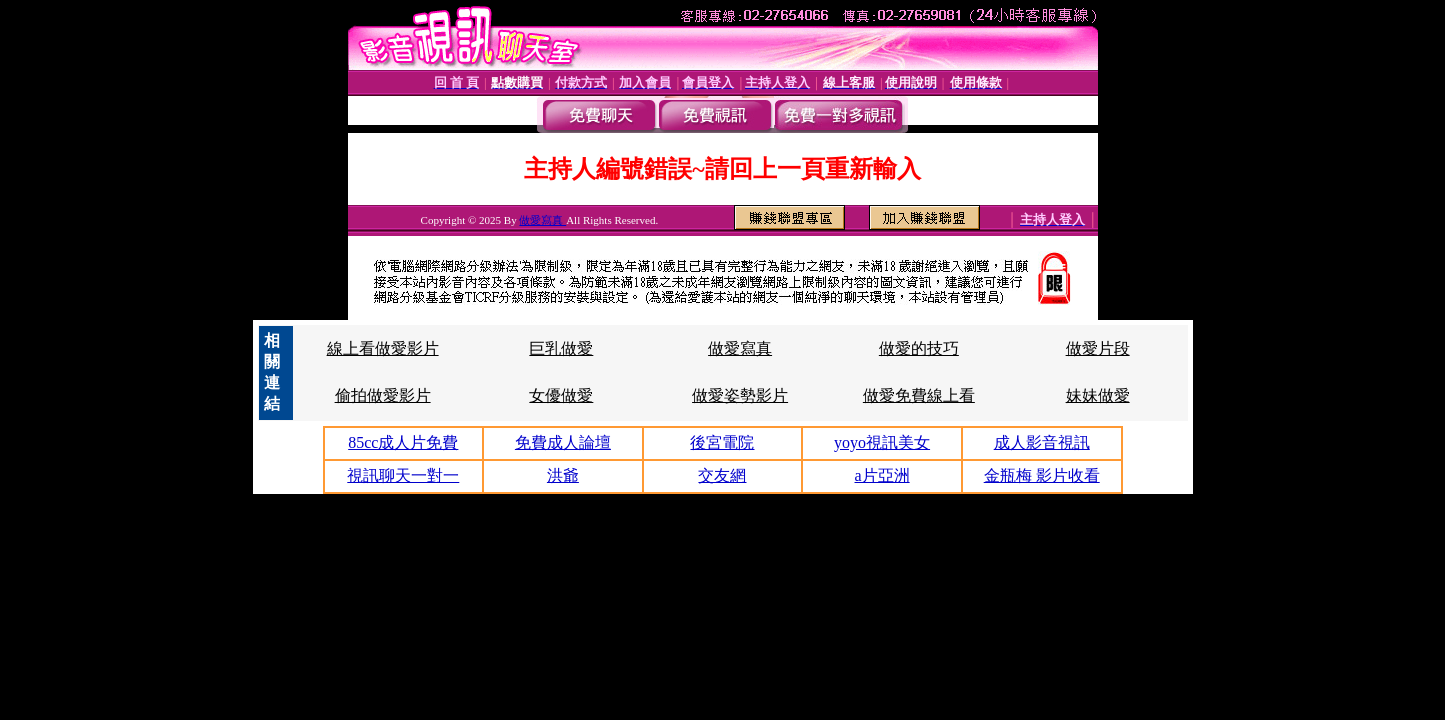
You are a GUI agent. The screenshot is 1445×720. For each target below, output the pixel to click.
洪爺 (563, 475)
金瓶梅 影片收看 (1042, 475)
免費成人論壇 (563, 442)
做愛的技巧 (919, 348)
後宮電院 (722, 442)
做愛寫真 (542, 220)
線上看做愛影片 (383, 348)
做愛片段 (1098, 348)
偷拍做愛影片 (383, 395)
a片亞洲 (882, 475)
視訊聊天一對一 (403, 475)
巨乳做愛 (561, 348)
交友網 (722, 475)
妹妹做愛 (1098, 395)
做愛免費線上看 (919, 395)
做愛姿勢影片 (740, 395)
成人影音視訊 (1042, 442)
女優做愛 (561, 395)
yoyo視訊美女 (882, 442)
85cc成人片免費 (403, 442)
